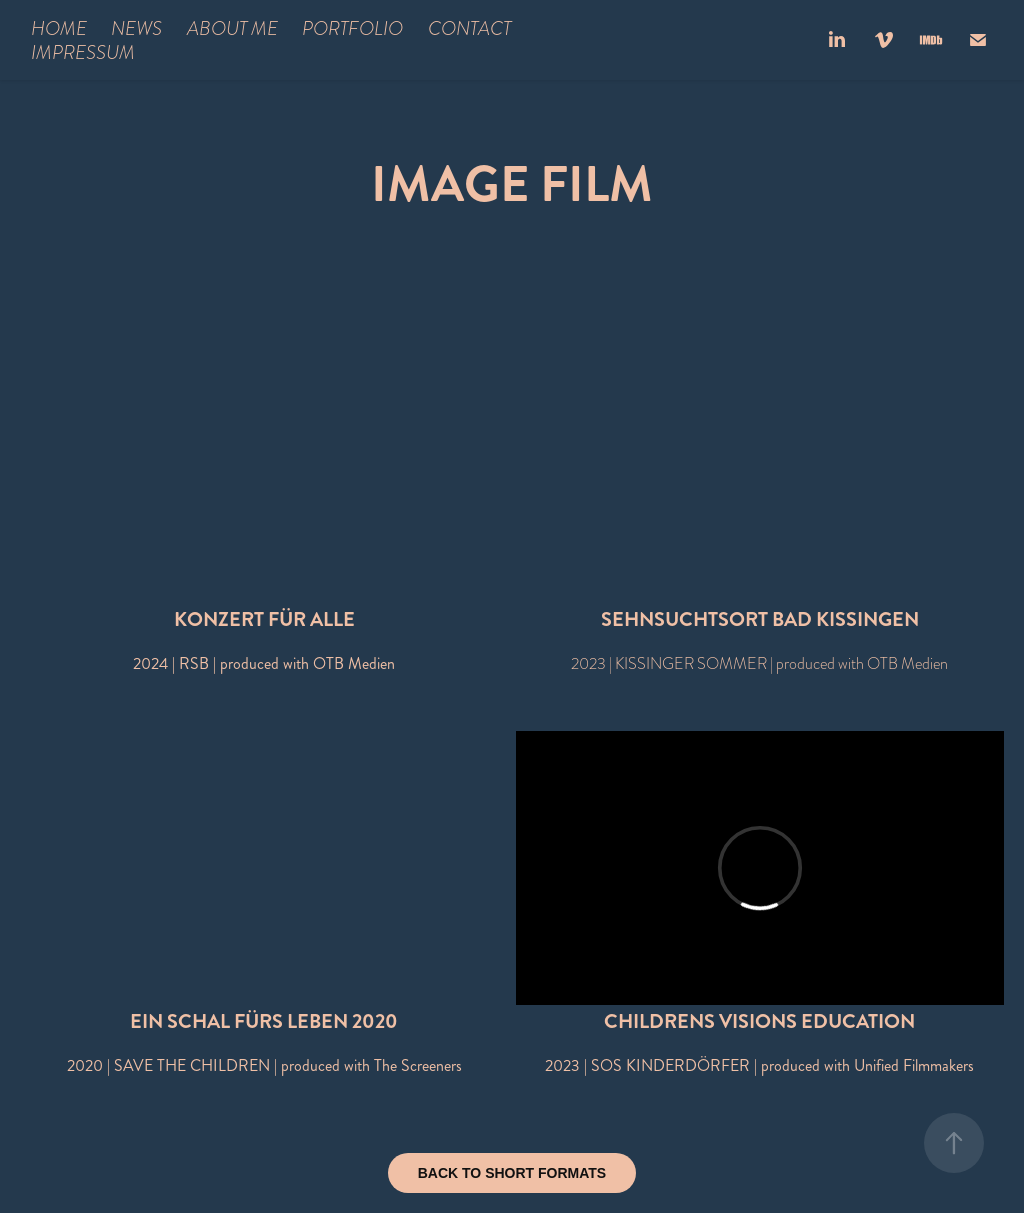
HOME (59, 28)
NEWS (136, 28)
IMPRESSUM (83, 52)
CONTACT (469, 28)
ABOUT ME (232, 28)
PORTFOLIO (352, 28)
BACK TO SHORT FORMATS (512, 1173)
